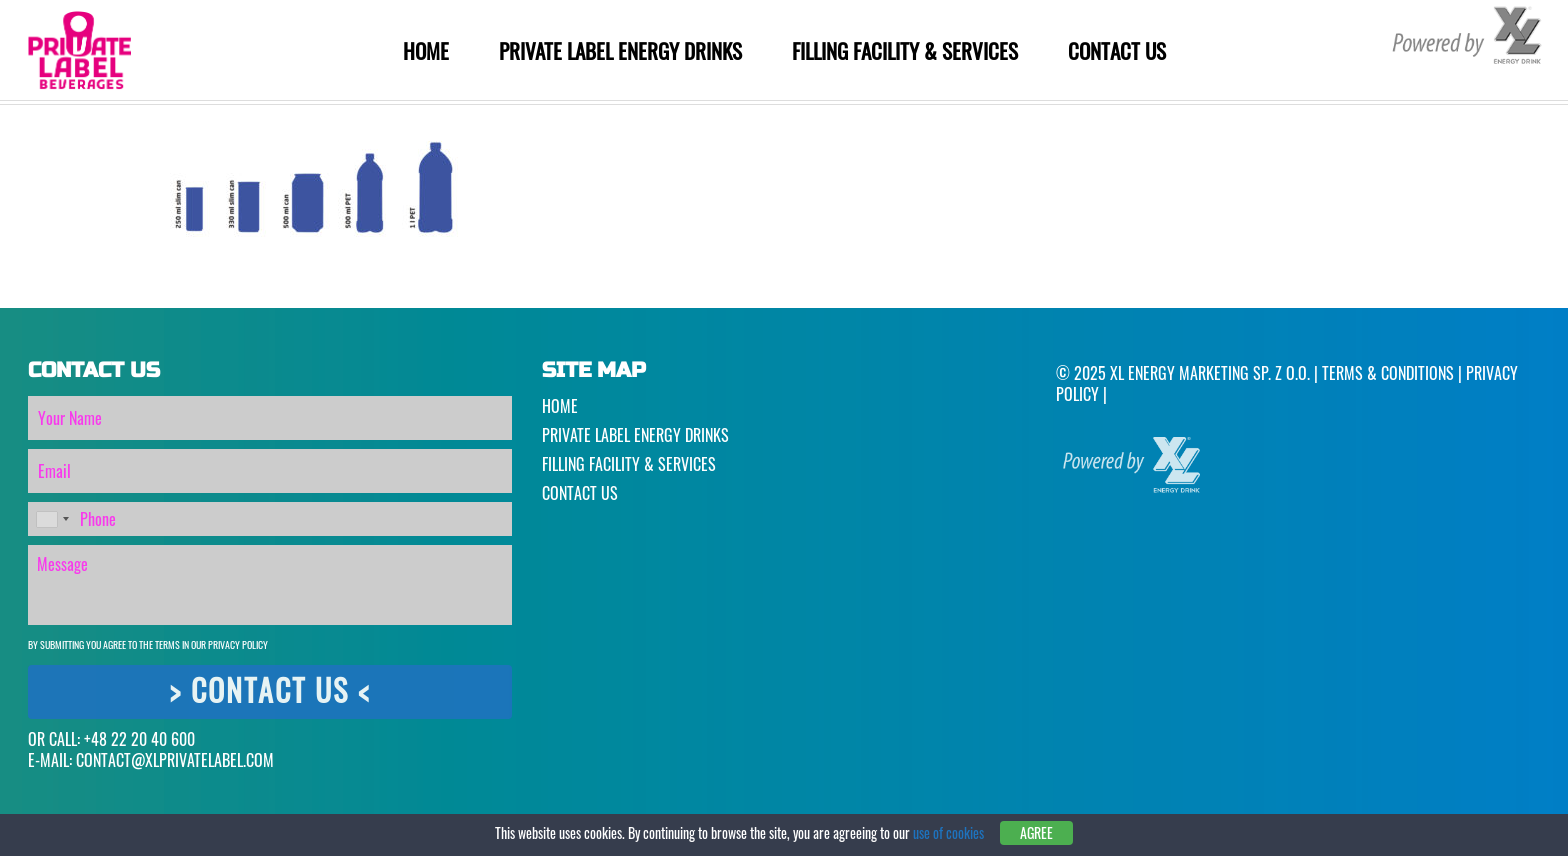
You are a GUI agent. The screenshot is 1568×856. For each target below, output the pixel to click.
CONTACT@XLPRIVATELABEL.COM (175, 760)
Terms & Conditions (1388, 373)
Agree (1036, 833)
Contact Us (1117, 50)
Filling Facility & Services (905, 50)
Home (426, 50)
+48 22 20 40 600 (139, 739)
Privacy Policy (238, 644)
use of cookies (948, 832)
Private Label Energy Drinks (620, 50)
